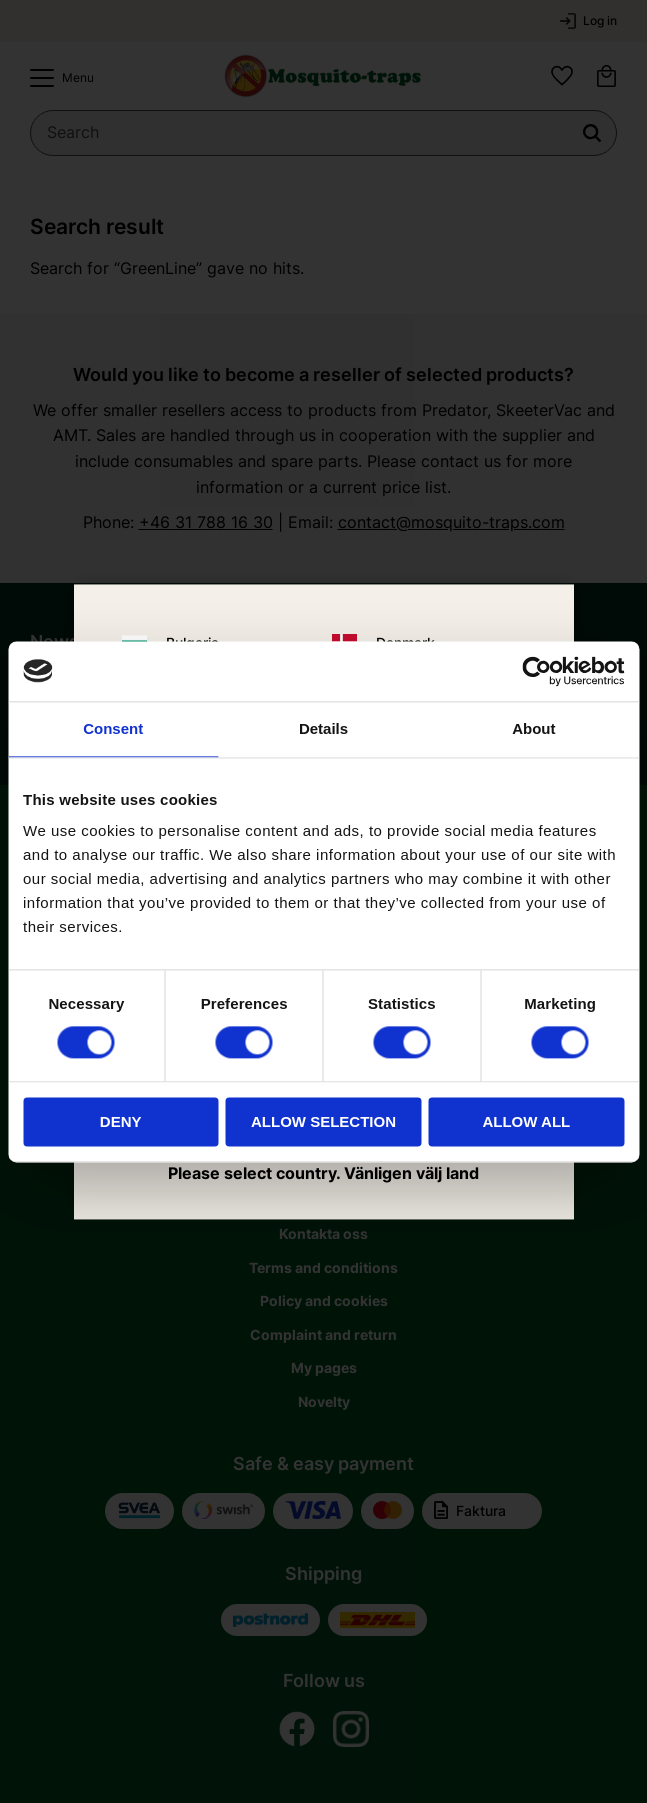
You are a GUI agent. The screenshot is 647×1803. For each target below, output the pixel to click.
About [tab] (533, 728)
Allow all (526, 1121)
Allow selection (323, 1121)
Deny (121, 1121)
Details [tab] (323, 728)
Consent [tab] (113, 728)
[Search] (592, 133)
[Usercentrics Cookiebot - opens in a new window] (536, 671)
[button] (57, 78)
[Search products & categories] (323, 133)
